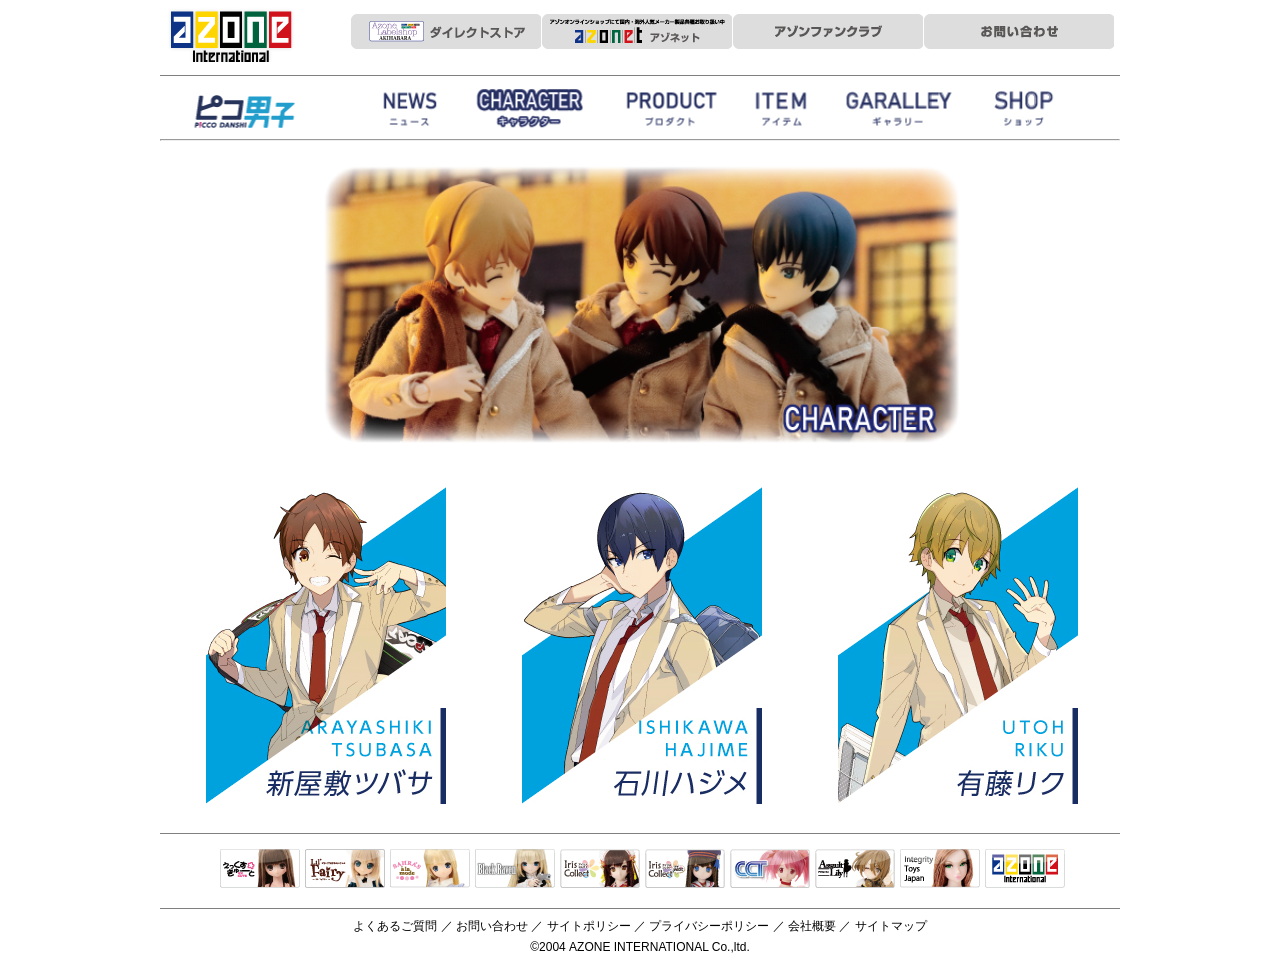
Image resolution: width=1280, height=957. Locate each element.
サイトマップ (891, 926)
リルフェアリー (345, 870)
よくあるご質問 (395, 926)
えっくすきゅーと (260, 870)
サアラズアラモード (430, 870)
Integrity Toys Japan (940, 870)
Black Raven (515, 870)
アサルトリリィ (855, 870)
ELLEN (685, 870)
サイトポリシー (589, 926)
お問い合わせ (492, 926)
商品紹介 (670, 113)
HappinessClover (270, 113)
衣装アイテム (785, 113)
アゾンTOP (1025, 870)
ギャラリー (900, 113)
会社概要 (812, 926)
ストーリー (530, 113)
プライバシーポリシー (709, 926)
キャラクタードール (770, 870)
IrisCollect (600, 870)
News (410, 113)
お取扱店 (1025, 113)
